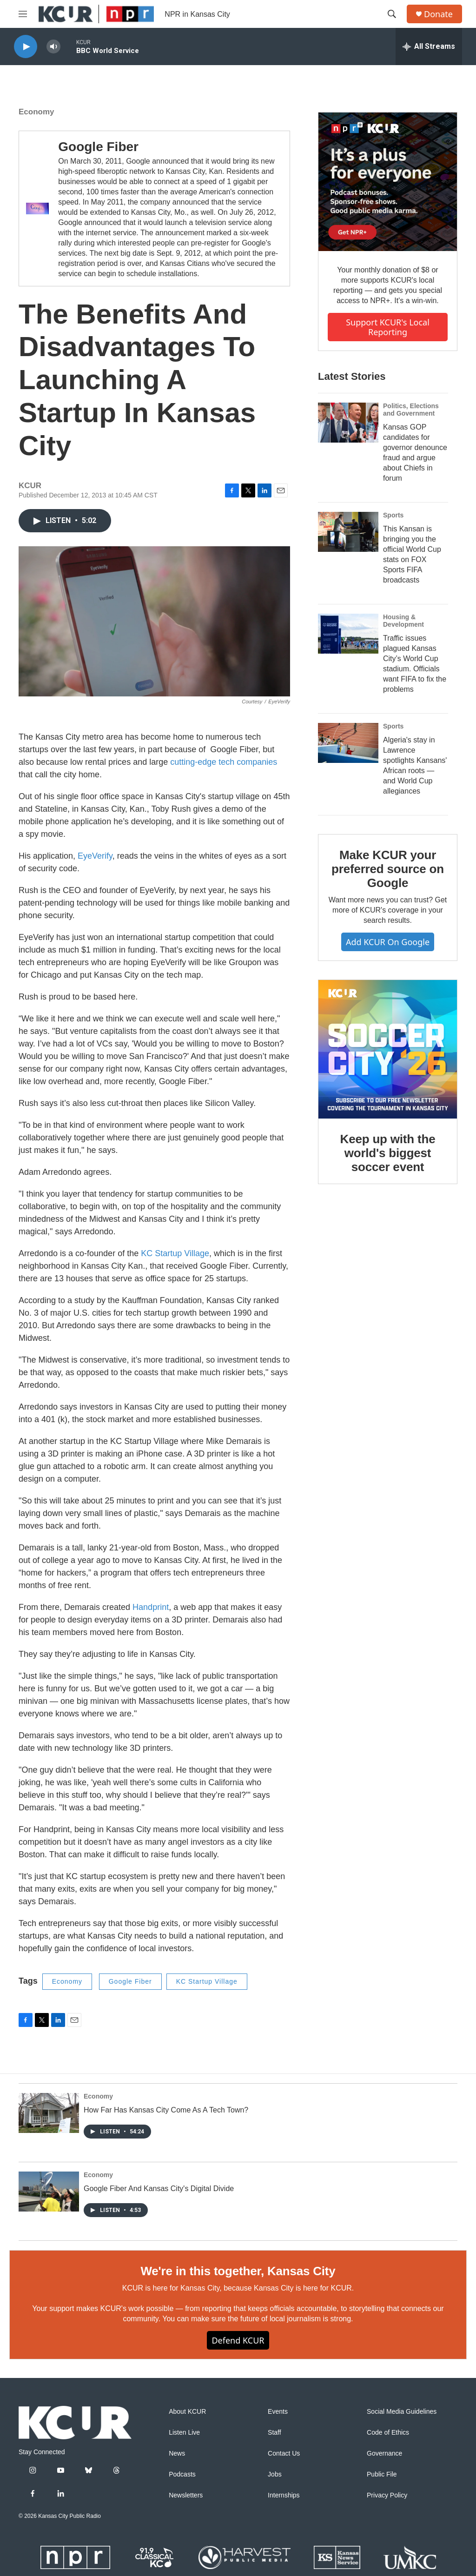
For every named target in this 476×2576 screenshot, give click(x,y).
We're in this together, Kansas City (237, 2271)
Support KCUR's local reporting (388, 327)
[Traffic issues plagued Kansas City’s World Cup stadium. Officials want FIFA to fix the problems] (348, 634)
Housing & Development (403, 620)
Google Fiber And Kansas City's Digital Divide (159, 2188)
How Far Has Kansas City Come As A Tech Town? (166, 2110)
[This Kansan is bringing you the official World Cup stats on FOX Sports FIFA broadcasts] (348, 532)
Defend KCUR (238, 2340)
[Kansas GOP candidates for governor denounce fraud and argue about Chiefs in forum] (348, 423)
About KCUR (187, 2411)
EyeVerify (95, 856)
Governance (384, 2453)
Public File (382, 2474)
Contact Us (284, 2453)
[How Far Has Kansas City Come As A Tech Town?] (49, 2113)
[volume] (53, 46)
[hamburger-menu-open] (23, 14)
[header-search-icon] (392, 14)
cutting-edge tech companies (223, 762)
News (177, 2453)
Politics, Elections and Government (411, 409)
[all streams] (429, 46)
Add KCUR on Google (388, 941)
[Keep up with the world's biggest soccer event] (387, 1049)
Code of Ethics (388, 2432)
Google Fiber (98, 146)
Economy (36, 111)
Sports (393, 515)
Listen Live (184, 2432)
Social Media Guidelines (401, 2411)
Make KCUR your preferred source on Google (387, 869)
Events (278, 2411)
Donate (438, 14)
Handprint (150, 1607)
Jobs (275, 2474)
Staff (274, 2432)
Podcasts (182, 2474)
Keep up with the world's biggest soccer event (388, 1153)
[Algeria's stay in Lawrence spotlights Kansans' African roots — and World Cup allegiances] (348, 743)
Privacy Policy (387, 2495)
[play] (25, 46)
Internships (283, 2495)
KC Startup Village (175, 1253)
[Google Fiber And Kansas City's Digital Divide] (49, 2192)
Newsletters (186, 2495)
